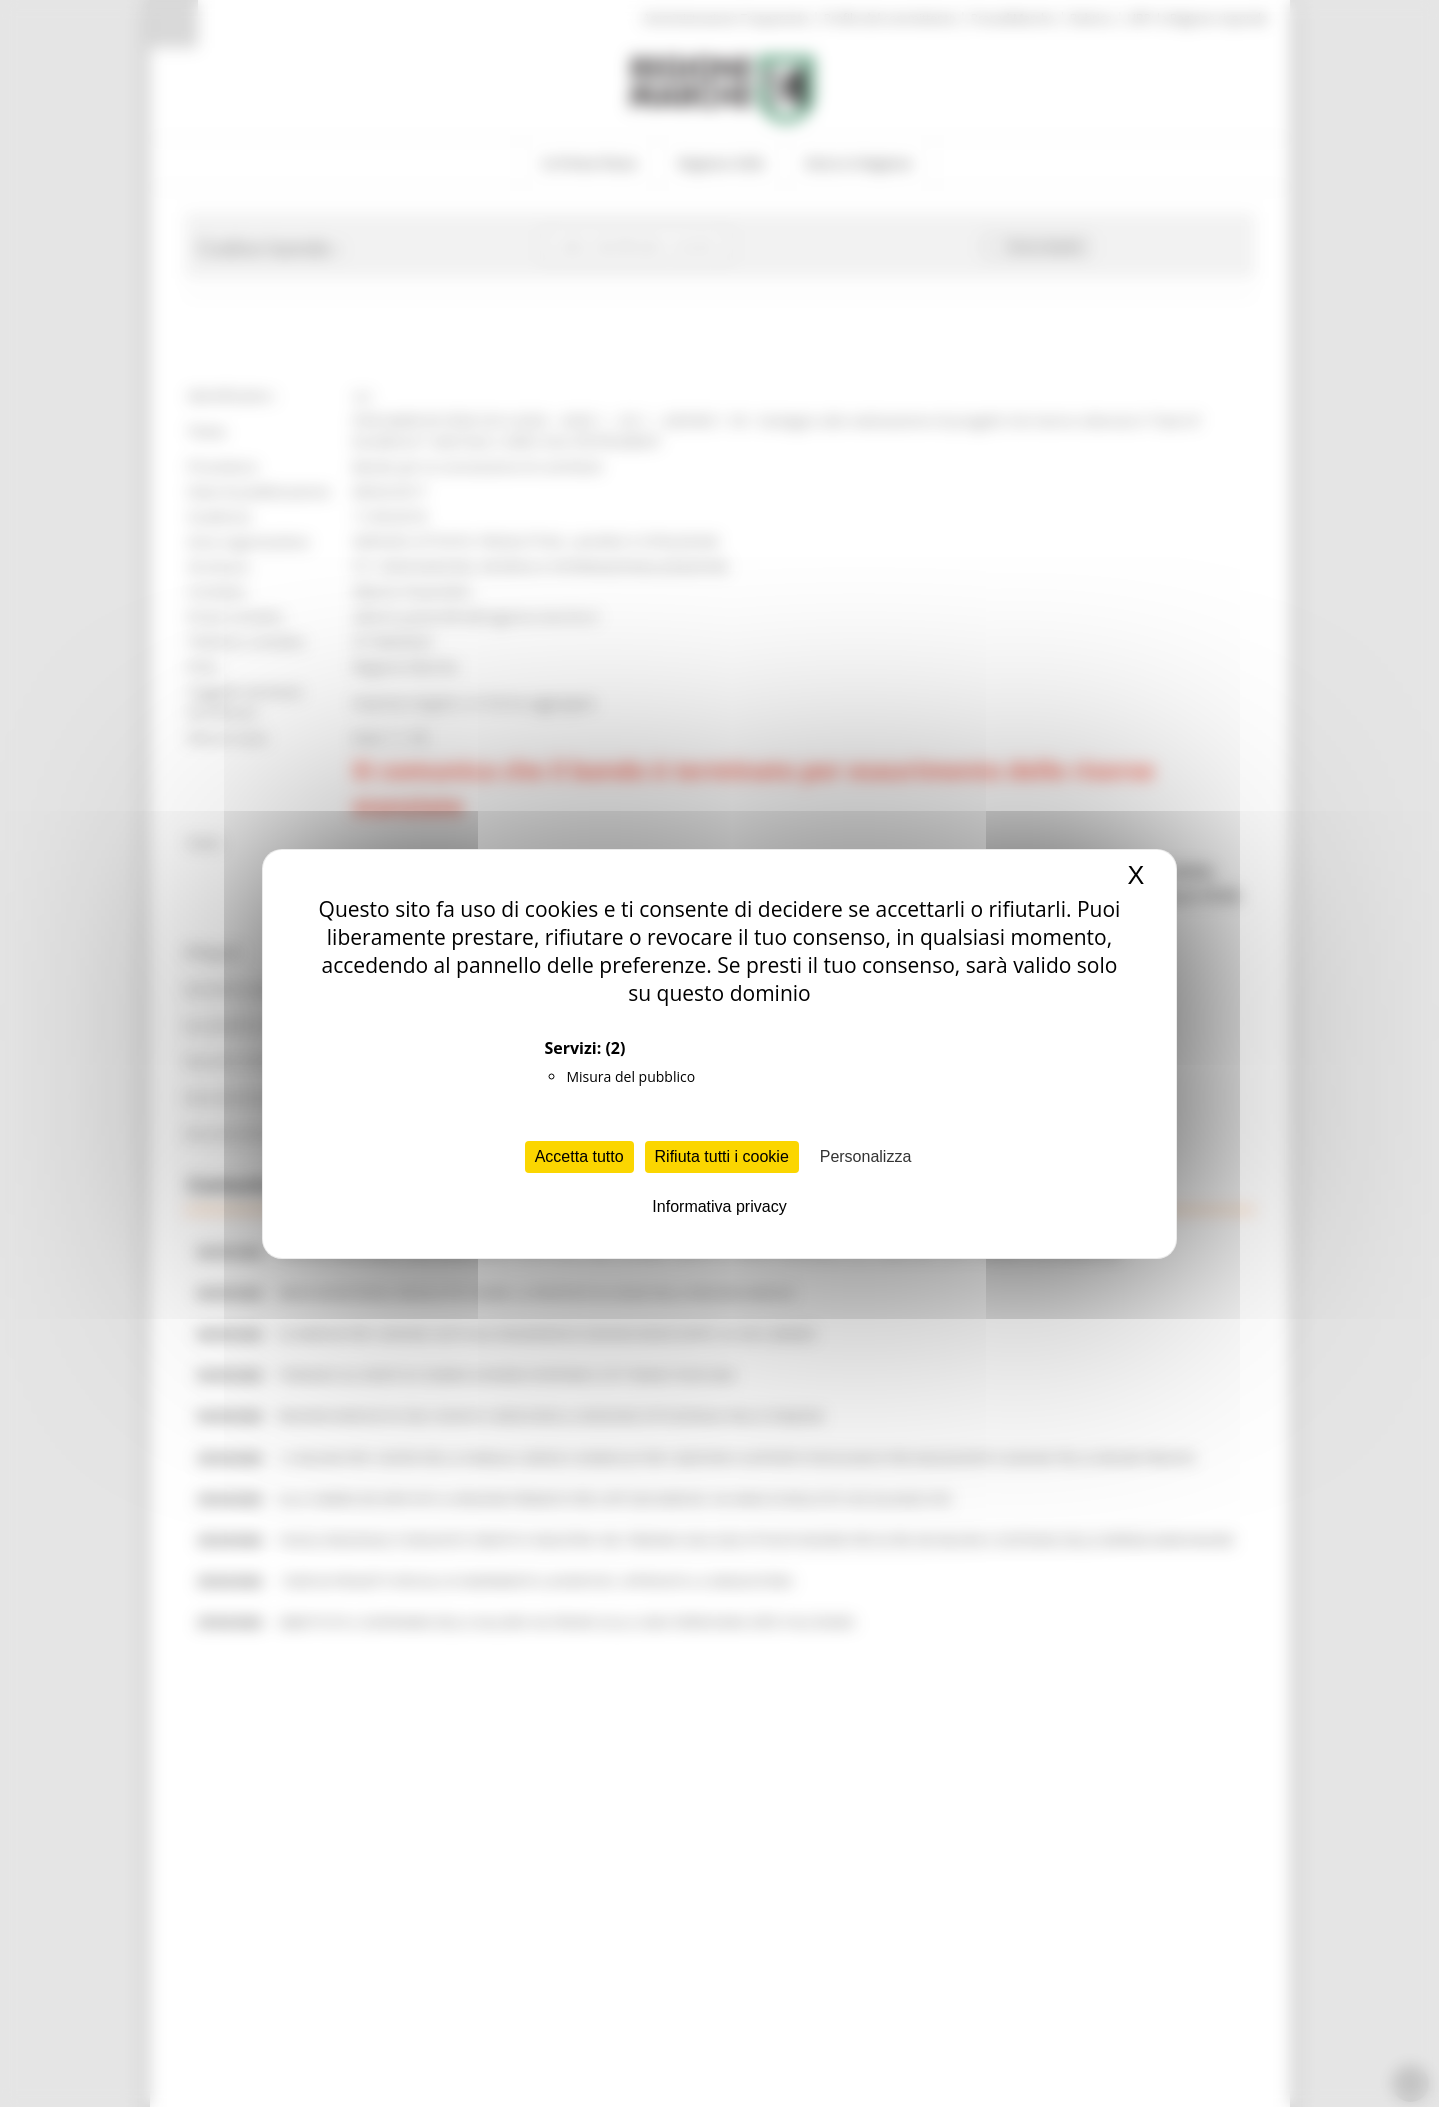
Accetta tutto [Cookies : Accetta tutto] (579, 1156)
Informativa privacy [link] (719, 1206)
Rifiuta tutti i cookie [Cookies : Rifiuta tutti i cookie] (722, 1156)
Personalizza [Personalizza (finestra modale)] (866, 1156)
